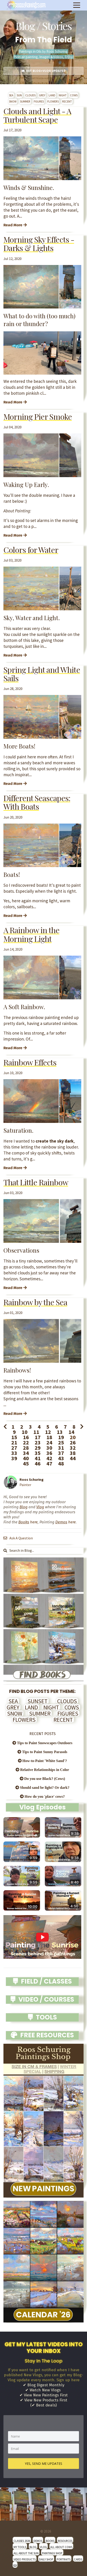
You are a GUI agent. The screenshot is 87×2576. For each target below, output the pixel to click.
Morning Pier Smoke (37, 416)
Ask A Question (18, 1538)
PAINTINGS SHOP (52, 2553)
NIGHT (62, 95)
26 (73, 1442)
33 (14, 1453)
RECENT (67, 101)
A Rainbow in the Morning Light (31, 934)
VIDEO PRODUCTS (25, 2559)
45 (26, 1463)
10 (25, 1432)
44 (73, 1458)
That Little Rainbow (35, 1182)
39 (14, 1458)
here (28, 1522)
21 (14, 1442)
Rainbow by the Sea (35, 1302)
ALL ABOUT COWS (61, 2547)
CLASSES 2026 (22, 2541)
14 (71, 1432)
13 (60, 1432)
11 (36, 1432)
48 (61, 1463)
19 (61, 1437)
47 (49, 1463)
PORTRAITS (63, 2559)
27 (14, 1447)
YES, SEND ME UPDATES (43, 2463)
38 (73, 1453)
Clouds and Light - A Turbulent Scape (37, 115)
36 (49, 1453)
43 (61, 1458)
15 (14, 1437)
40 (26, 1458)
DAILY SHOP (46, 2559)
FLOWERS (53, 101)
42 (49, 1458)
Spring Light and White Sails (41, 673)
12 (48, 1432)
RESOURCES (65, 2541)
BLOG (33, 2547)
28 (26, 1447)
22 (26, 1442)
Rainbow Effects (29, 1062)
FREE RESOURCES (42, 2035)
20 (73, 1437)
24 (49, 1442)
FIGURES (39, 101)
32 (73, 1447)
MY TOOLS (20, 2547)
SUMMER (25, 101)
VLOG (43, 2547)
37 (61, 1453)
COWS (73, 95)
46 (38, 1463)
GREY (42, 95)
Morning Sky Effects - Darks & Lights (38, 243)
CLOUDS (30, 95)
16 (26, 1437)
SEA (11, 95)
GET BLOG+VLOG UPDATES (43, 71)
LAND (52, 95)
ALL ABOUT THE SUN (26, 2553)
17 (38, 1437)
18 (49, 1437)
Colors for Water (30, 549)
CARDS (78, 2559)
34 (26, 1453)
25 (61, 1442)
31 (61, 1447)
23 (38, 1442)
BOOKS (50, 2541)
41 (38, 1458)
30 (49, 1447)
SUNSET (37, 1701)
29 (38, 1447)
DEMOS (38, 2541)
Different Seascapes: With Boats (36, 802)
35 (38, 1453)
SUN (19, 95)
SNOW (12, 101)
